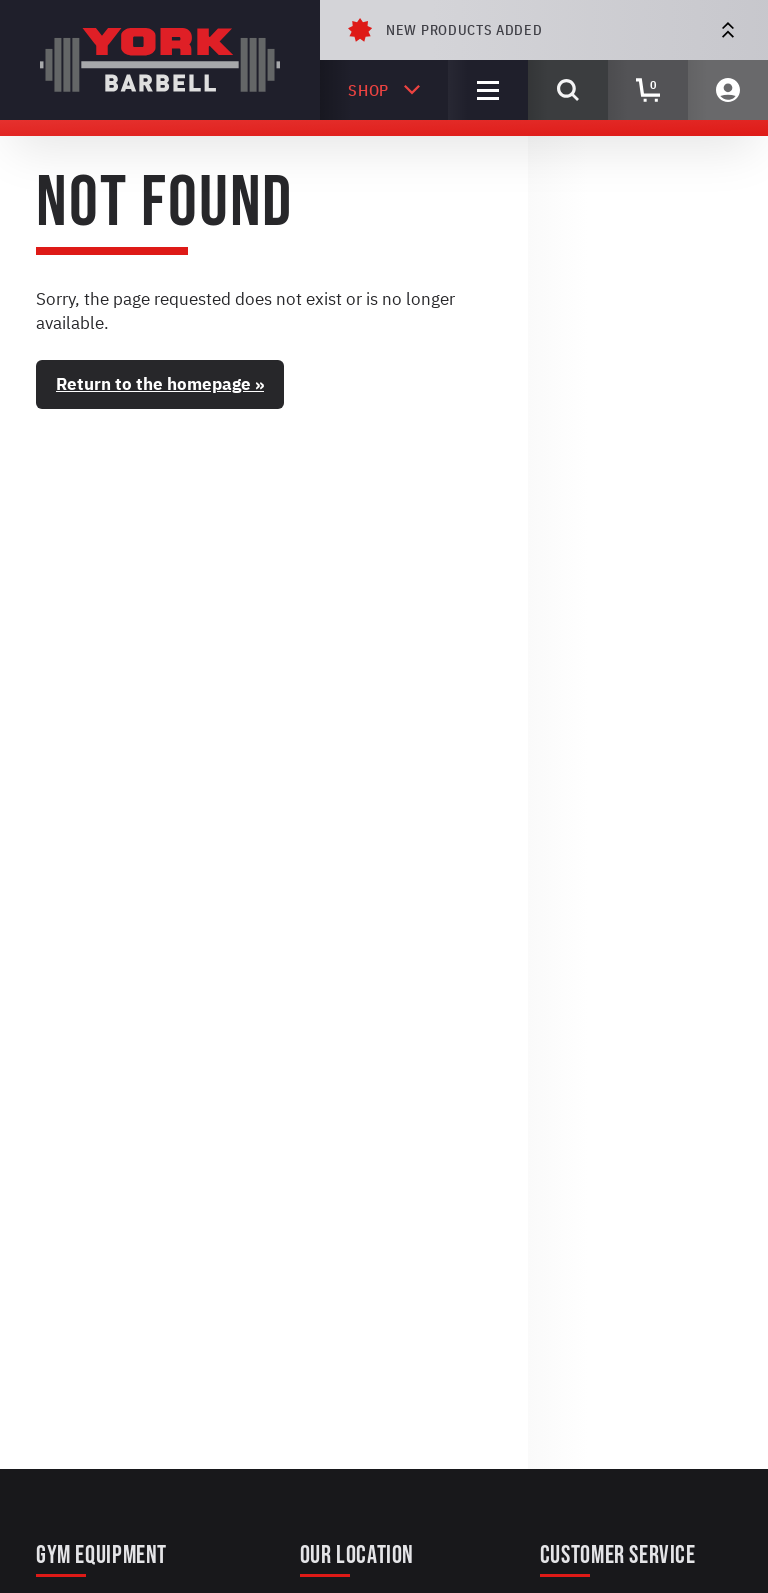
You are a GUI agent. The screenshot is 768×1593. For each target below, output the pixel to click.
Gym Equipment (101, 1555)
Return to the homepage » (160, 384)
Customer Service (618, 1555)
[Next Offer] (728, 30)
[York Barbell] (160, 60)
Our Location (357, 1555)
